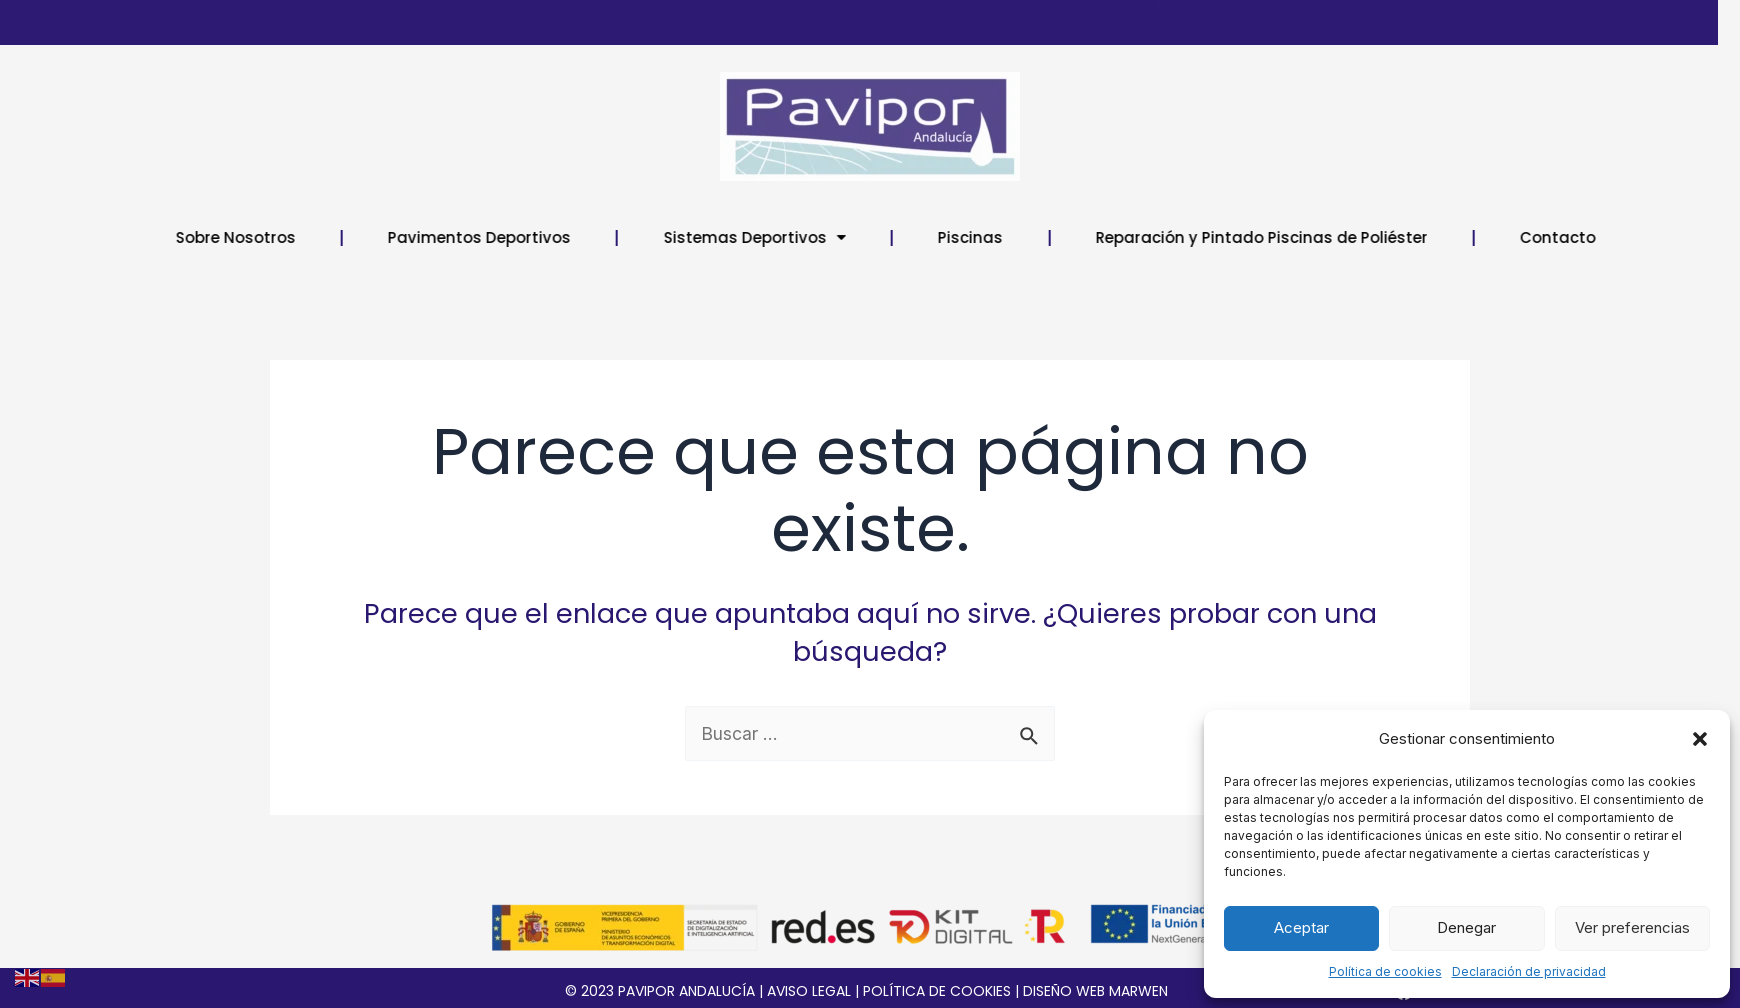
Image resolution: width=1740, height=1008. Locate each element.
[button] (1700, 739)
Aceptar (1301, 927)
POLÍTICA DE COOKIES (937, 991)
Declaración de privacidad (1529, 971)
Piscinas (1039, 237)
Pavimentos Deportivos (548, 237)
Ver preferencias (1632, 927)
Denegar (1466, 927)
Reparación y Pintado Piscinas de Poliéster (1331, 237)
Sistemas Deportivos (824, 237)
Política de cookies (1385, 971)
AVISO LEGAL (809, 991)
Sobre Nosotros (305, 237)
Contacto (1627, 237)
